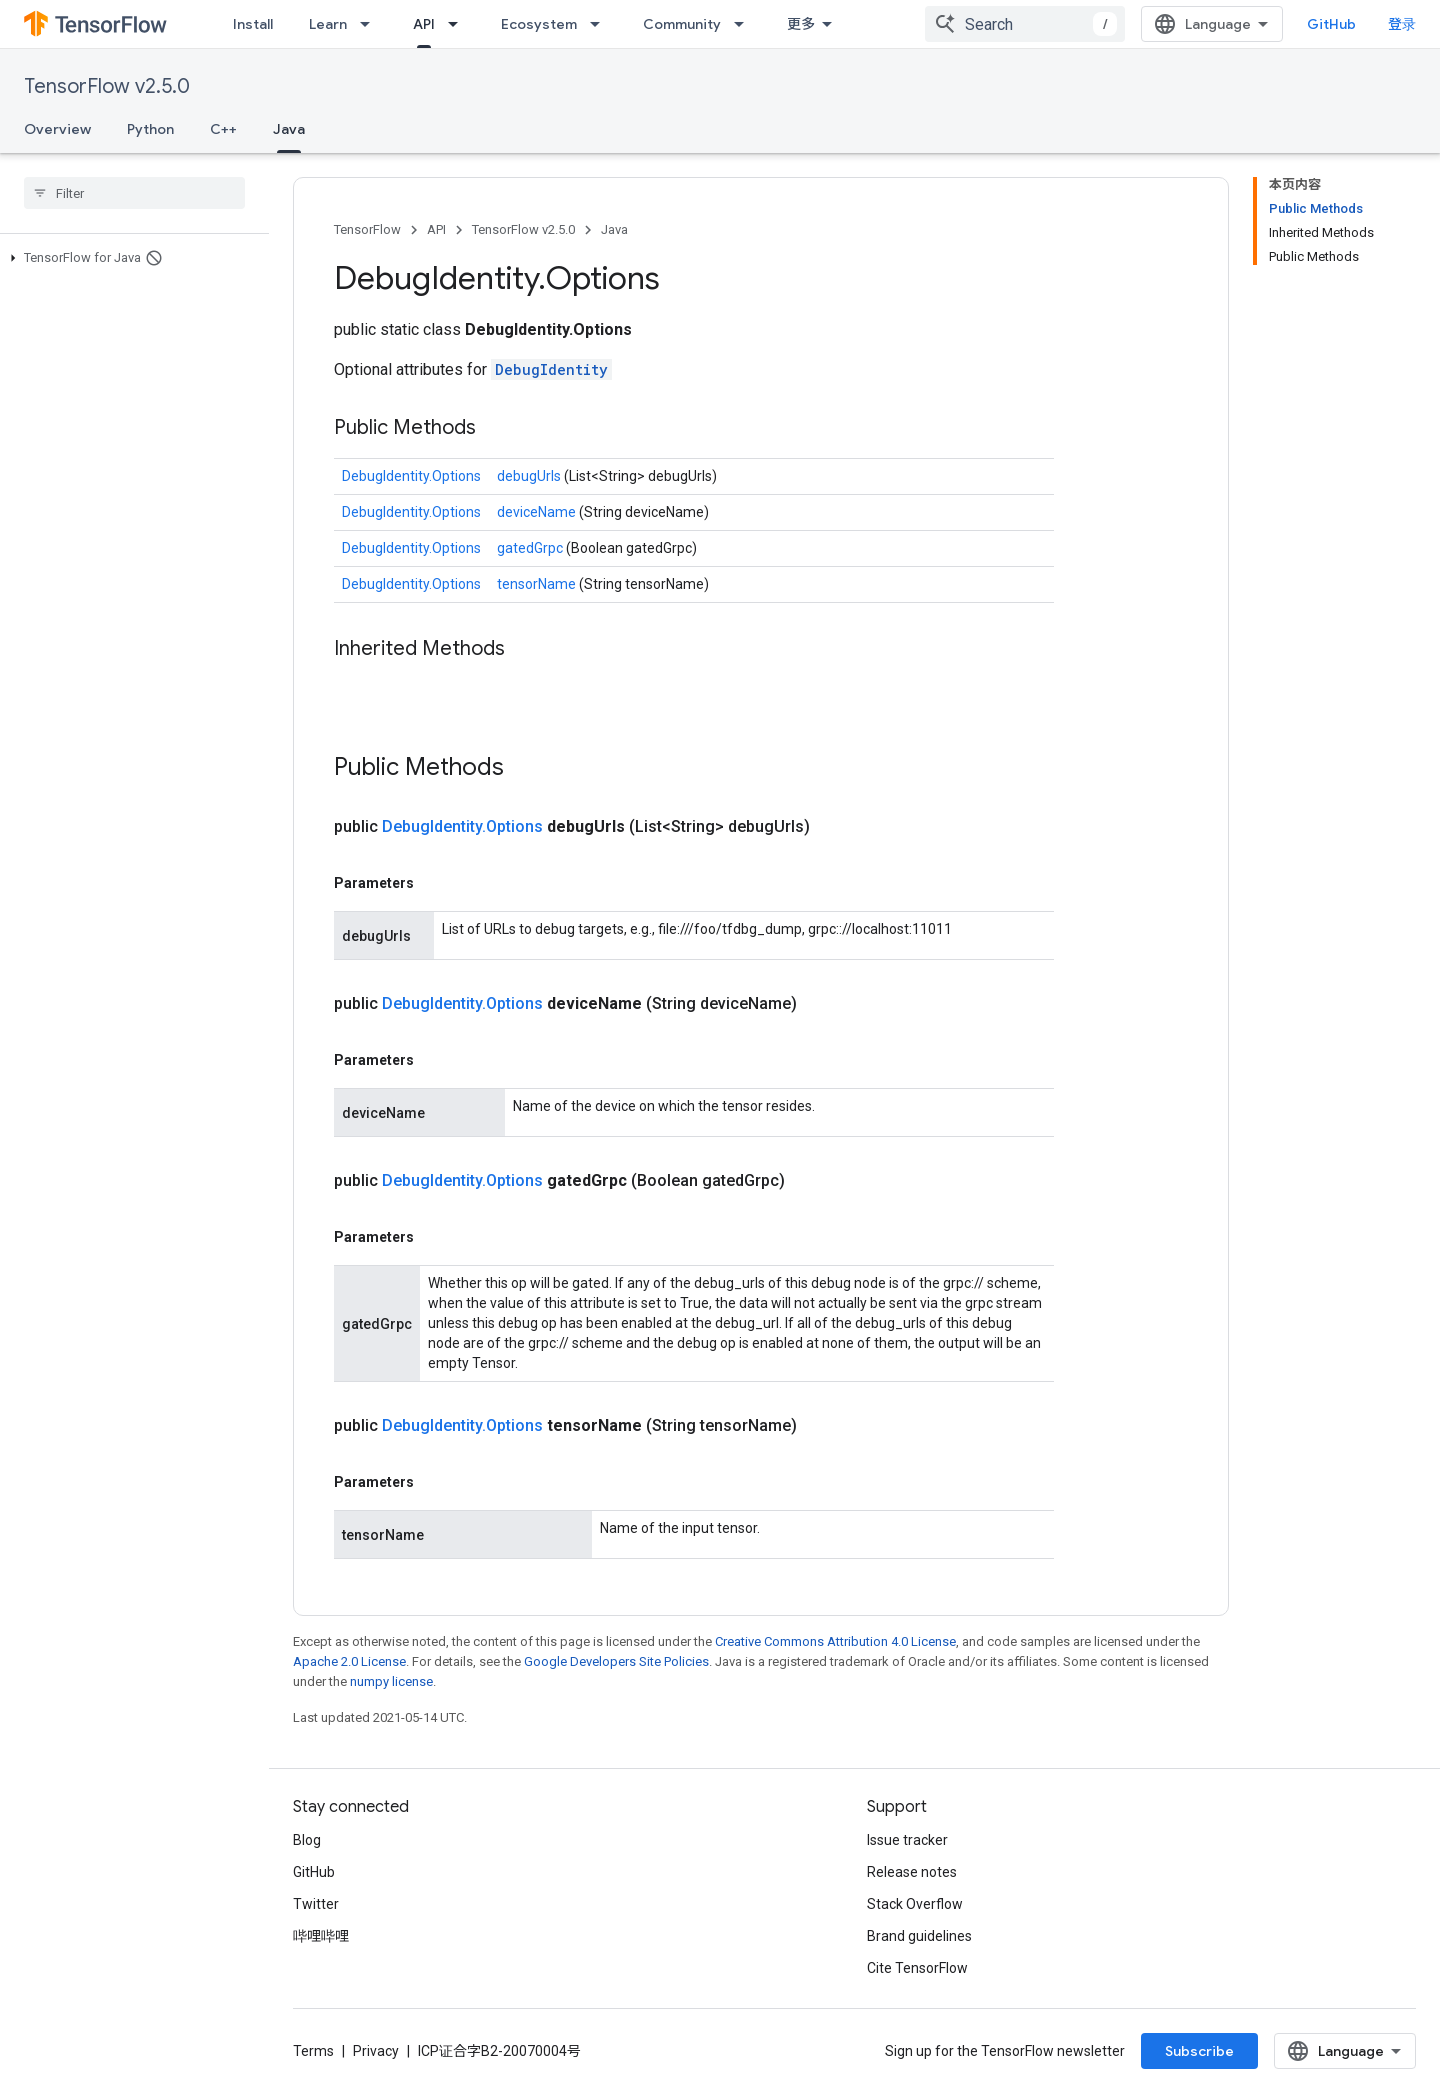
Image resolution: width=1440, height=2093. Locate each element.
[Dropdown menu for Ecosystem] (601, 24)
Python (150, 129)
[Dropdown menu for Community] (745, 24)
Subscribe (1199, 2051)
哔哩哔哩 (321, 1936)
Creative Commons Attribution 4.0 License (835, 1641)
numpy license (391, 1681)
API (436, 229)
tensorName (538, 584)
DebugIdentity (551, 369)
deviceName (538, 512)
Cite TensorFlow (917, 1968)
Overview (57, 129)
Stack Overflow (915, 1904)
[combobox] (1025, 24)
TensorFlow (367, 229)
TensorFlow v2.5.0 (107, 86)
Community (682, 24)
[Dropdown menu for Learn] (371, 24)
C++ (223, 129)
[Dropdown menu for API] (459, 24)
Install (253, 24)
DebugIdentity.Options (411, 476)
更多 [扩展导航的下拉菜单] (801, 24)
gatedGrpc (531, 548)
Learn (328, 24)
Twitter (316, 1904)
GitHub (1331, 24)
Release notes (912, 1872)
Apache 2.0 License (349, 1661)
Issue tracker (907, 1840)
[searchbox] (134, 193)
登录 (1402, 24)
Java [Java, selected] (289, 129)
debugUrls (530, 476)
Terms (313, 2051)
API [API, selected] (424, 24)
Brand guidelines (919, 1936)
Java (614, 229)
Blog (307, 1840)
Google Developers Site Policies (616, 1661)
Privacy (376, 2051)
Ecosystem (539, 24)
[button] (130, 258)
